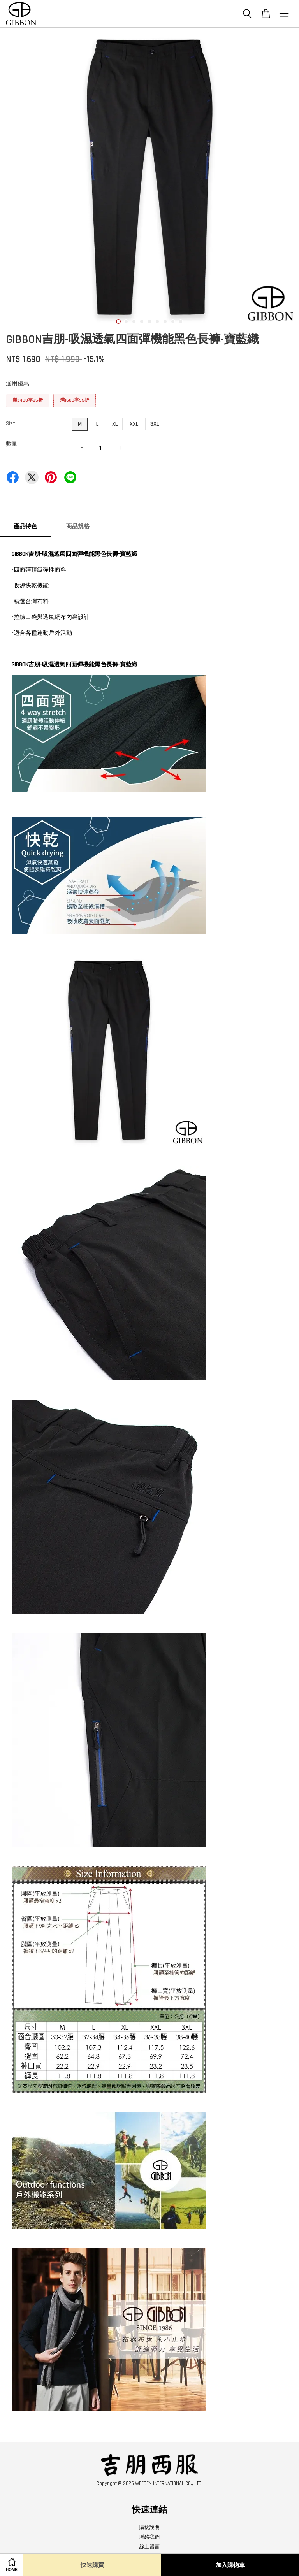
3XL (154, 424)
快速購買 (92, 2565)
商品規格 (78, 526)
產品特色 (25, 526)
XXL (134, 424)
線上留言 (149, 2547)
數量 (12, 444)
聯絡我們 (149, 2537)
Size (11, 423)
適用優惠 (17, 383)
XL (115, 424)
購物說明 (149, 2527)
